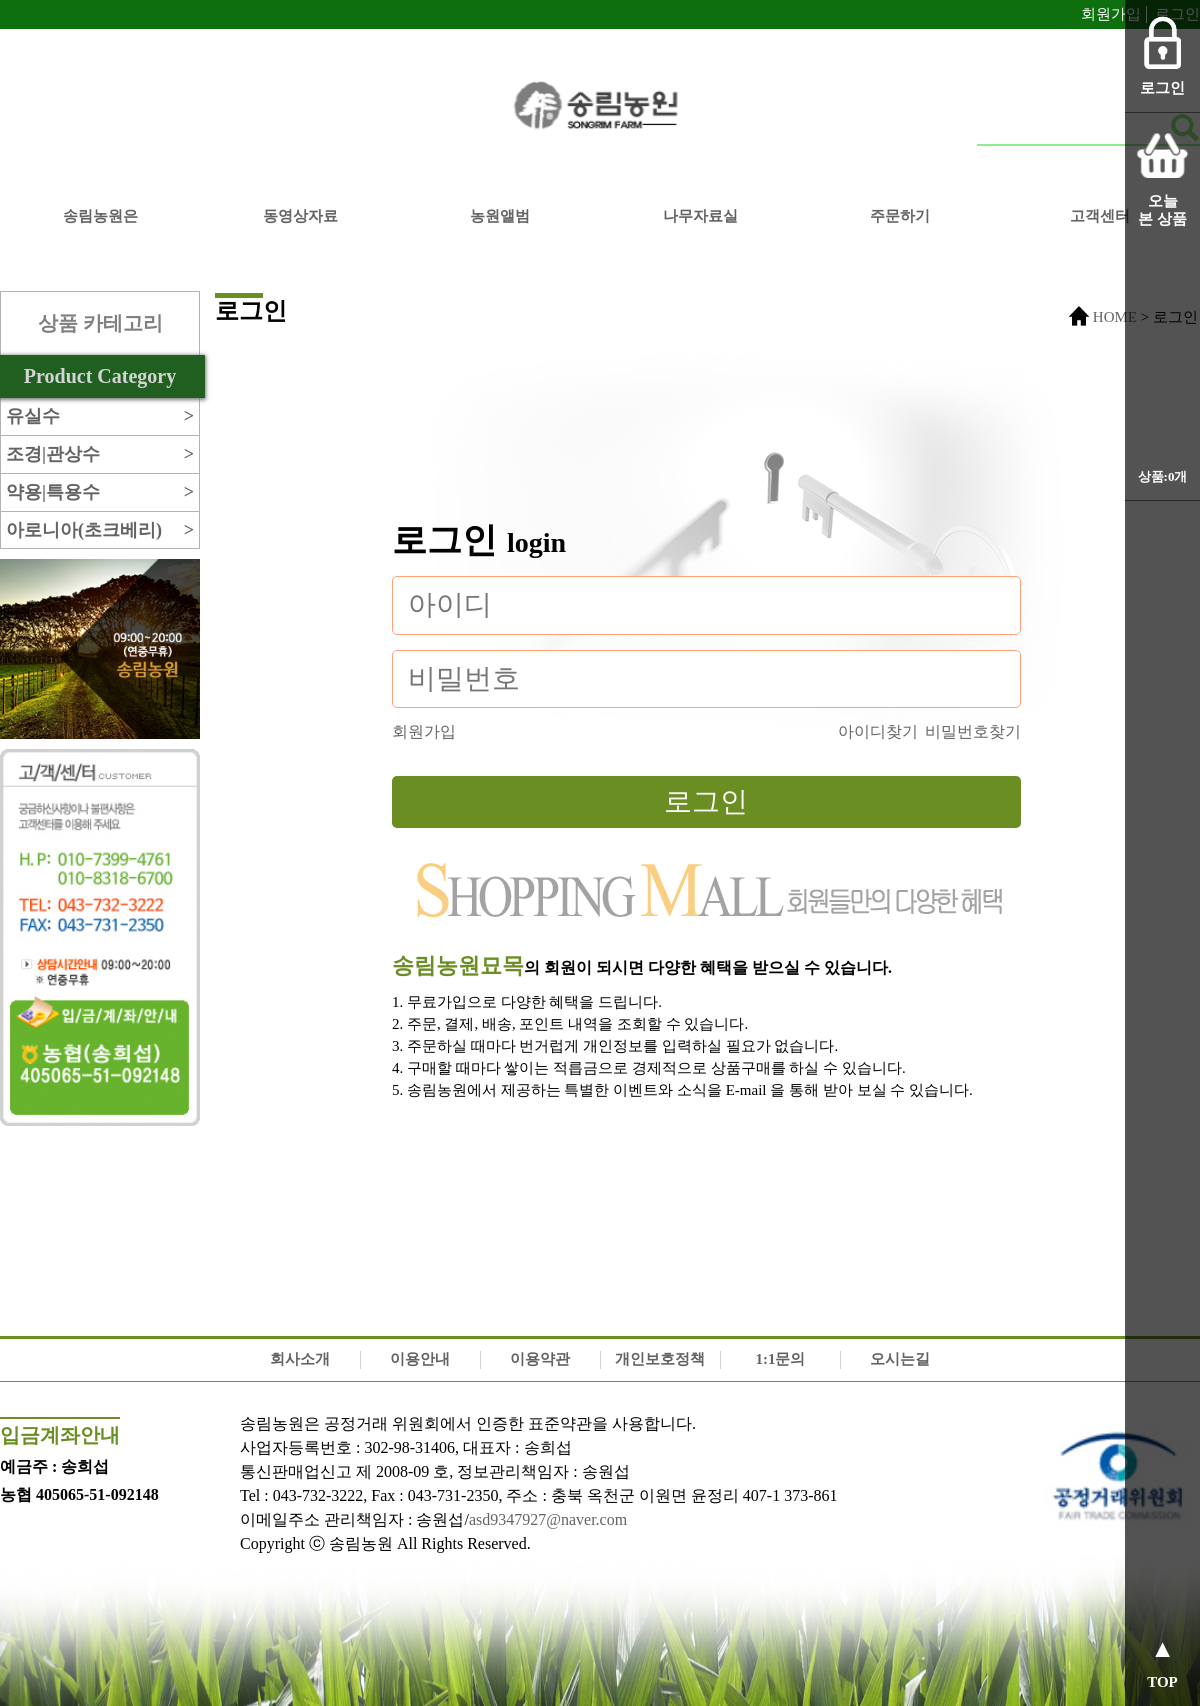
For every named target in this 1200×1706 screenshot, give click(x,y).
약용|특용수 (100, 492)
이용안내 (420, 1359)
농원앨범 (500, 216)
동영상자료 (300, 216)
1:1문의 (780, 1359)
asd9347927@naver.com (548, 1519)
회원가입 (1111, 14)
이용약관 (540, 1359)
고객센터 (1100, 216)
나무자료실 (700, 216)
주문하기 (900, 216)
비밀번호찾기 (973, 731)
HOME (1115, 317)
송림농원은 (100, 216)
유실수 (100, 416)
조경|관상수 (100, 454)
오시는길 (900, 1359)
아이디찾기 (878, 731)
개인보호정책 (660, 1359)
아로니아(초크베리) (100, 530)
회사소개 (300, 1359)
